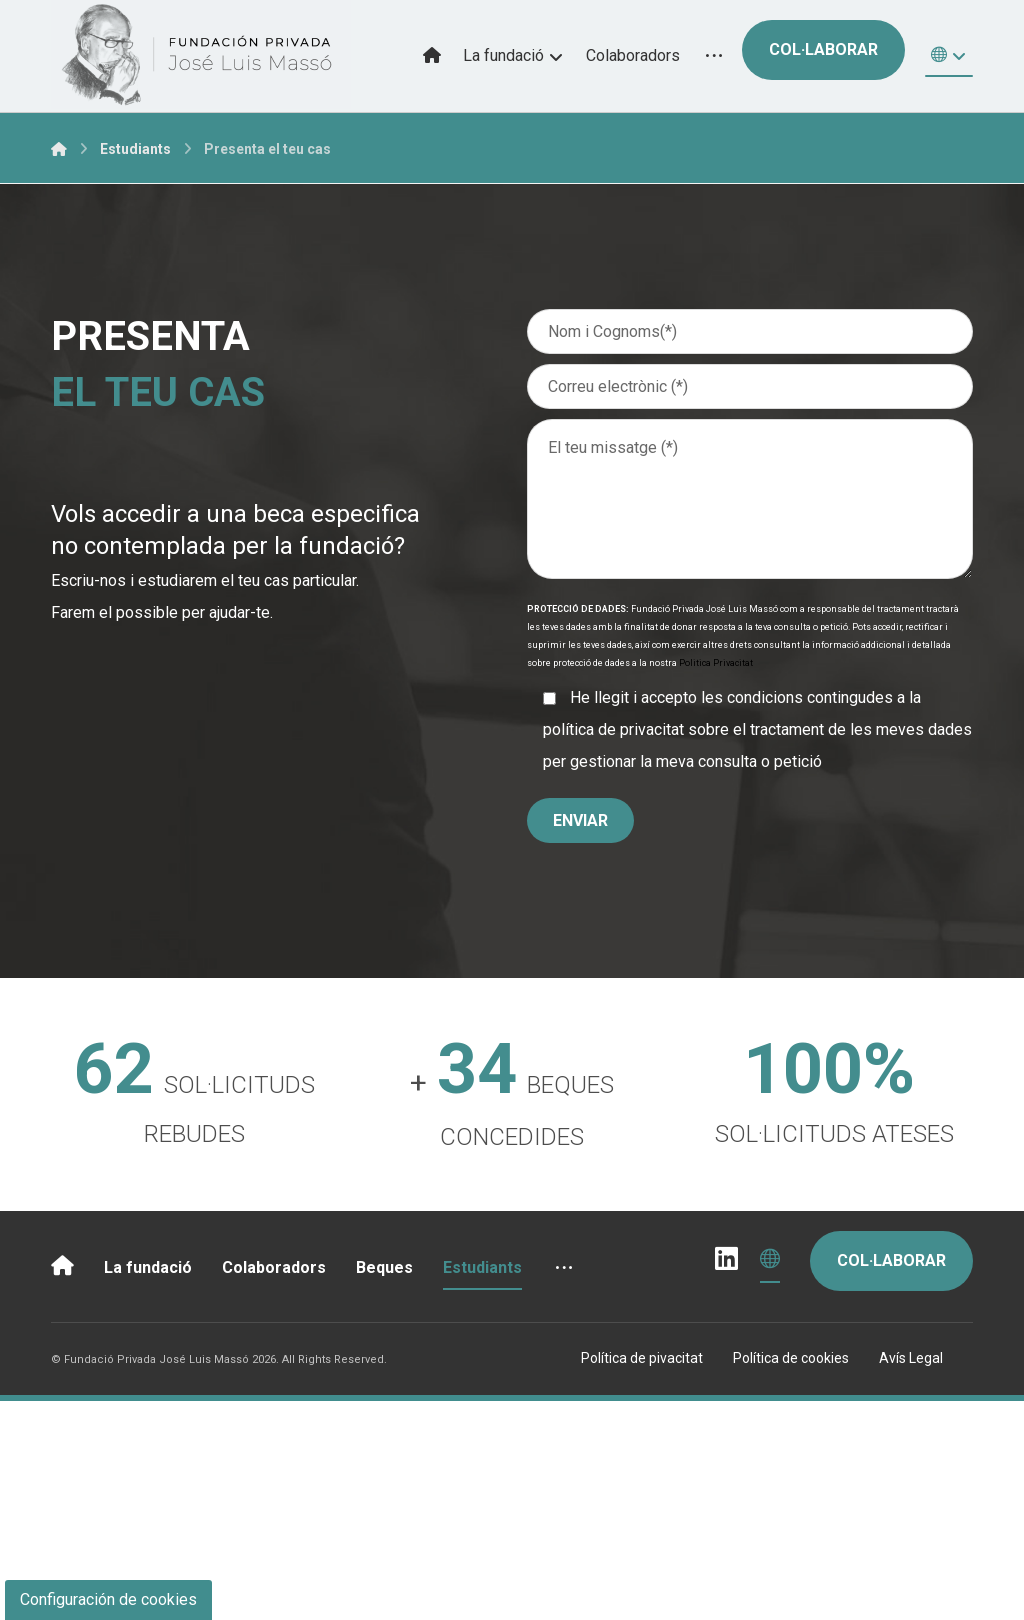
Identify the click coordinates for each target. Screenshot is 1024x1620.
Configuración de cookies (108, 1599)
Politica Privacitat (716, 663)
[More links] (714, 56)
